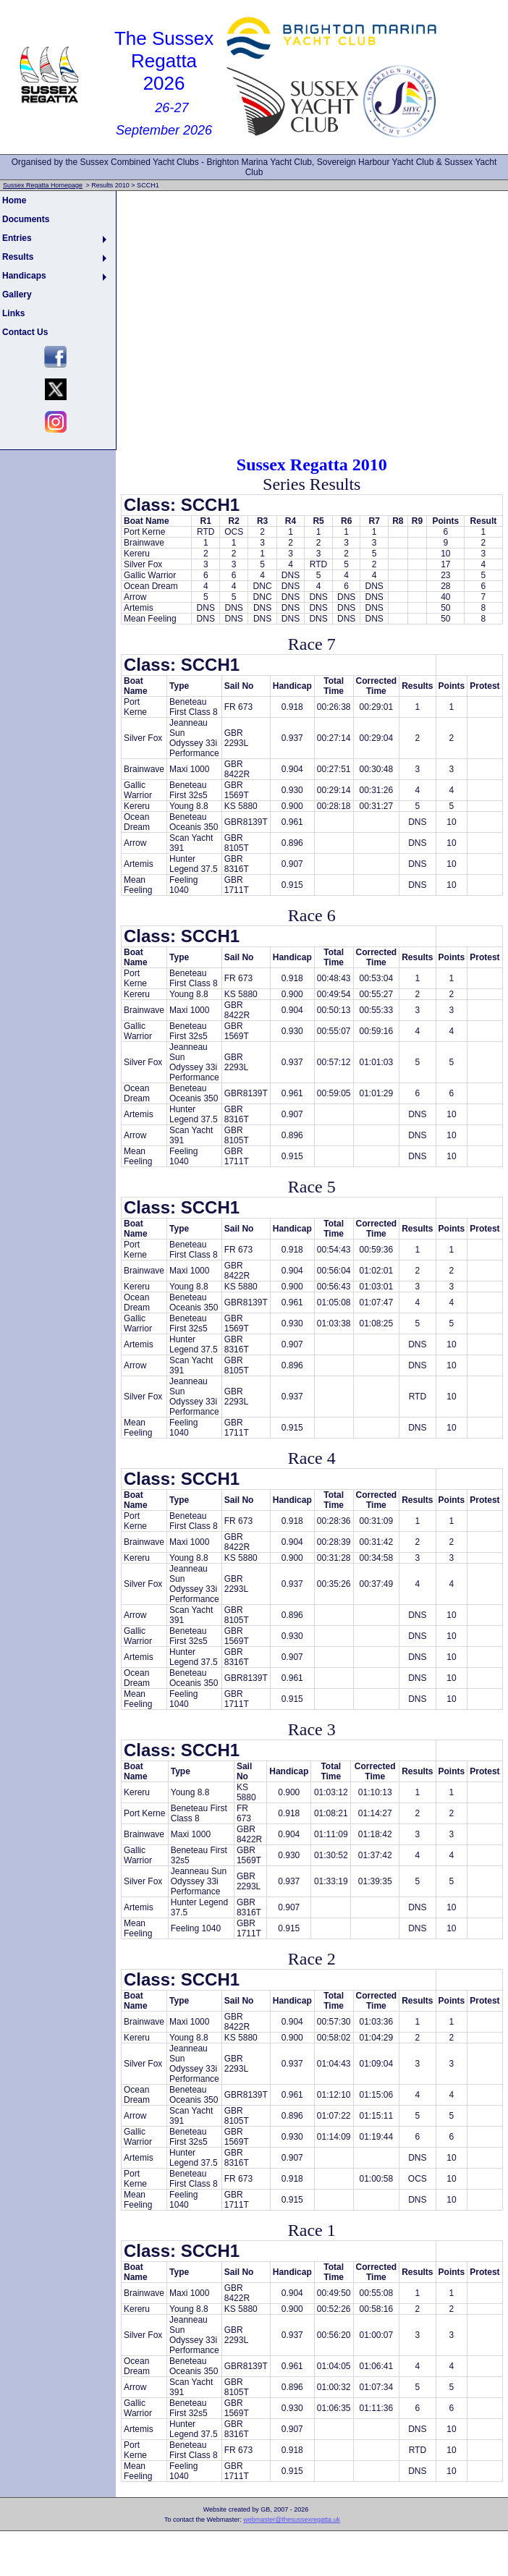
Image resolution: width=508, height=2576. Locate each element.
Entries (17, 238)
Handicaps (24, 276)
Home (14, 200)
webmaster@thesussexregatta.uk (291, 2519)
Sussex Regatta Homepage (42, 185)
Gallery (17, 294)
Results (17, 257)
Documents (25, 219)
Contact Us (25, 332)
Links (13, 313)
